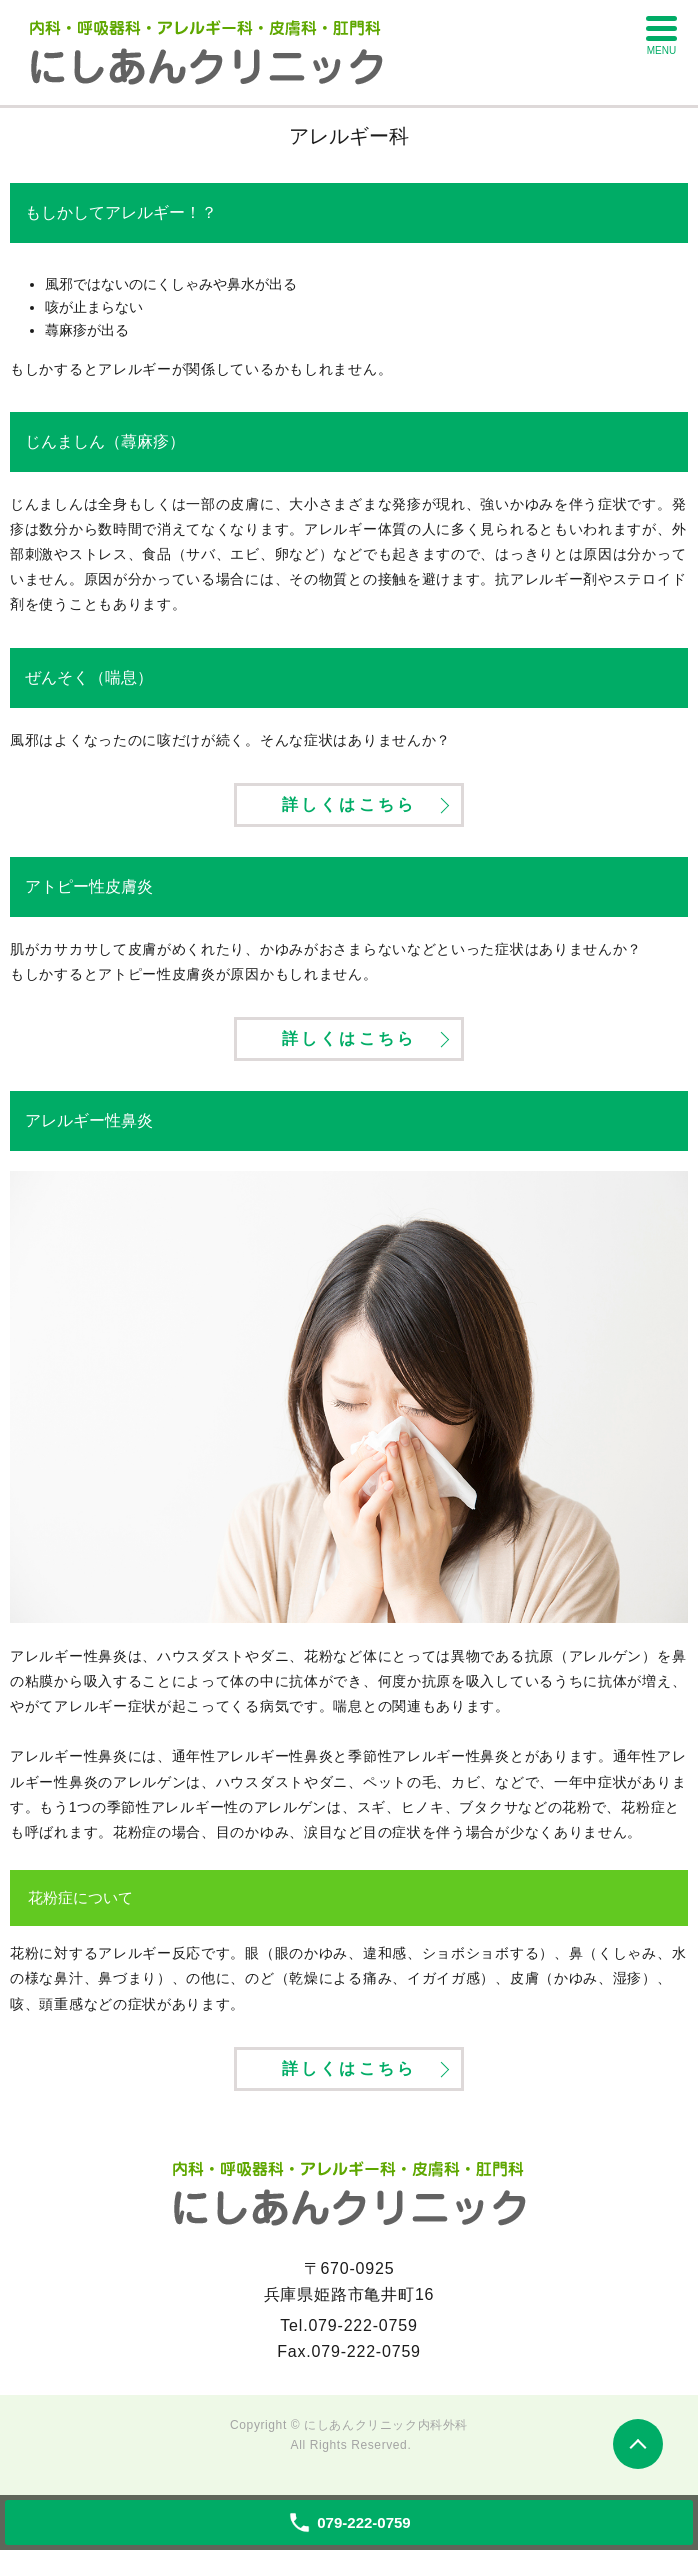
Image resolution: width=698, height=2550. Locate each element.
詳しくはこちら (349, 804)
